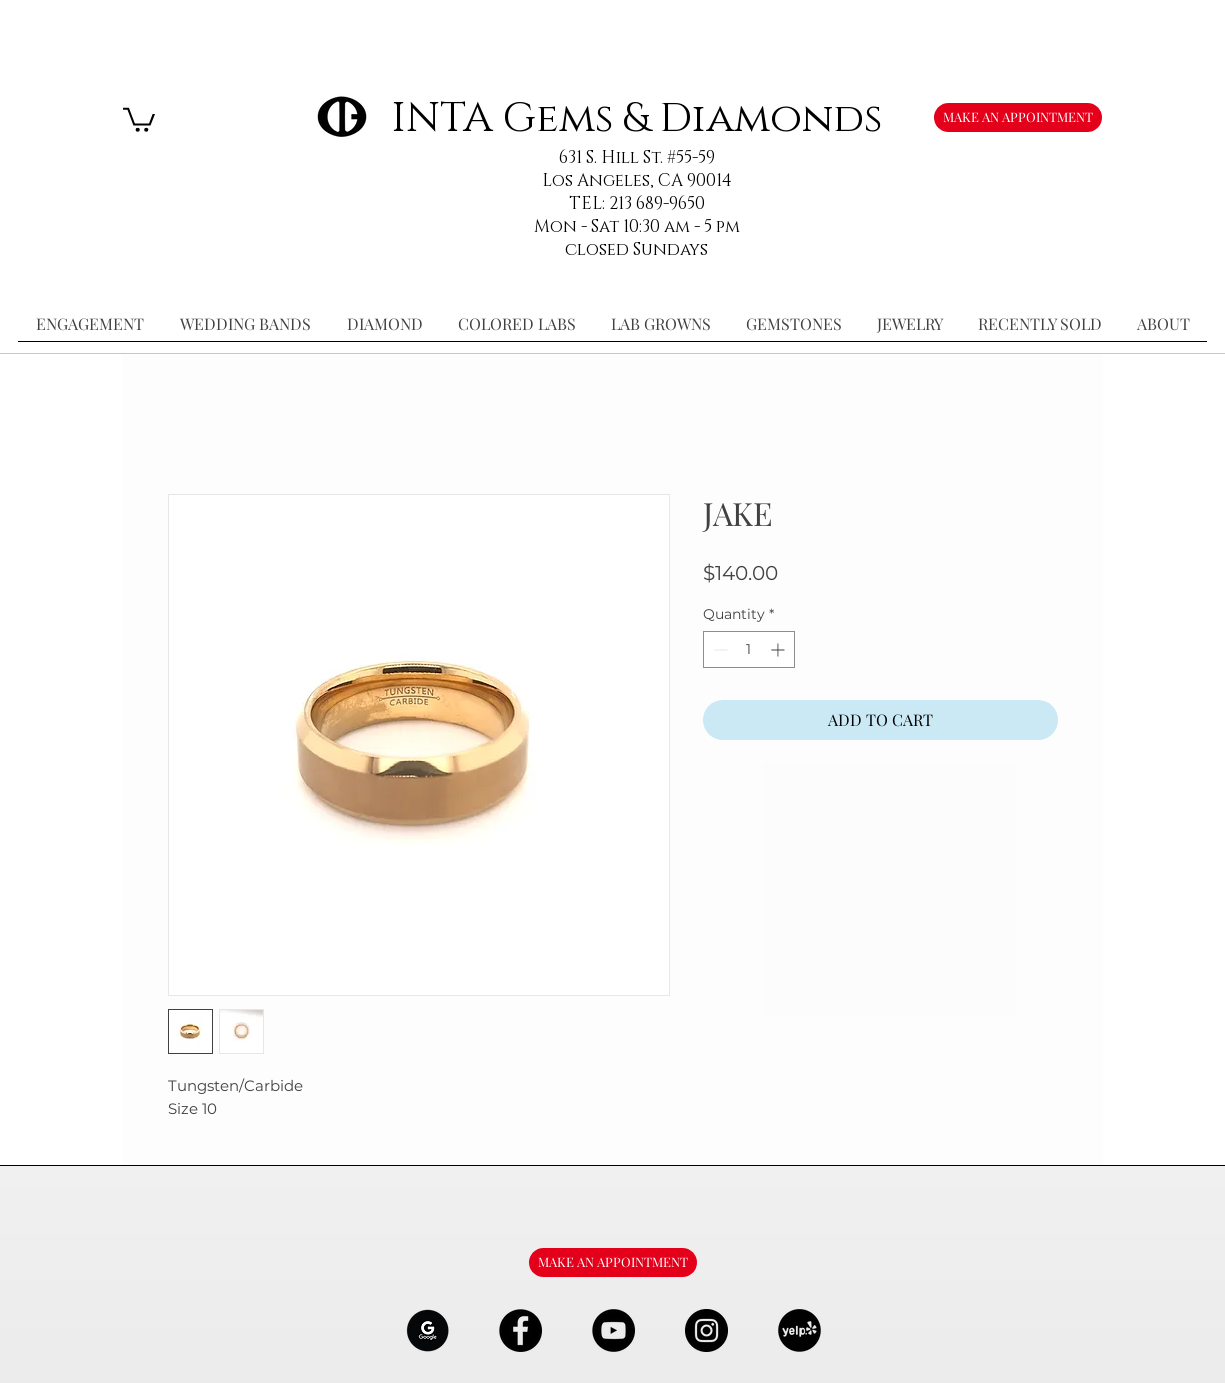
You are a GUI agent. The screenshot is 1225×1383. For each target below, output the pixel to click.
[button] (139, 118)
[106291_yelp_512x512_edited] (799, 1330)
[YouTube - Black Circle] (613, 1330)
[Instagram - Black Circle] (706, 1330)
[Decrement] (718, 649)
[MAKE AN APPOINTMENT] (1018, 117)
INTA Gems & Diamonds (636, 118)
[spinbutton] (749, 649)
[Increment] (779, 649)
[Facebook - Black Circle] (520, 1330)
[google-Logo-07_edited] (427, 1330)
